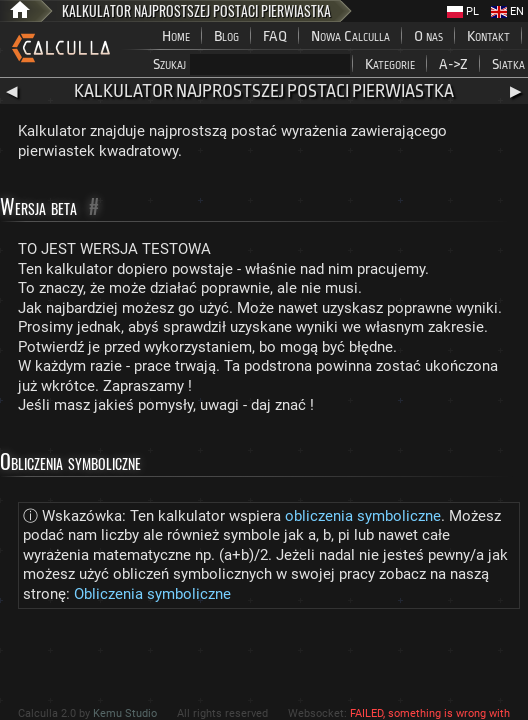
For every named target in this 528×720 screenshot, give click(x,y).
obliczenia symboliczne (363, 516)
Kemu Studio (125, 713)
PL (463, 11)
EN (507, 11)
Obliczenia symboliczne (152, 594)
